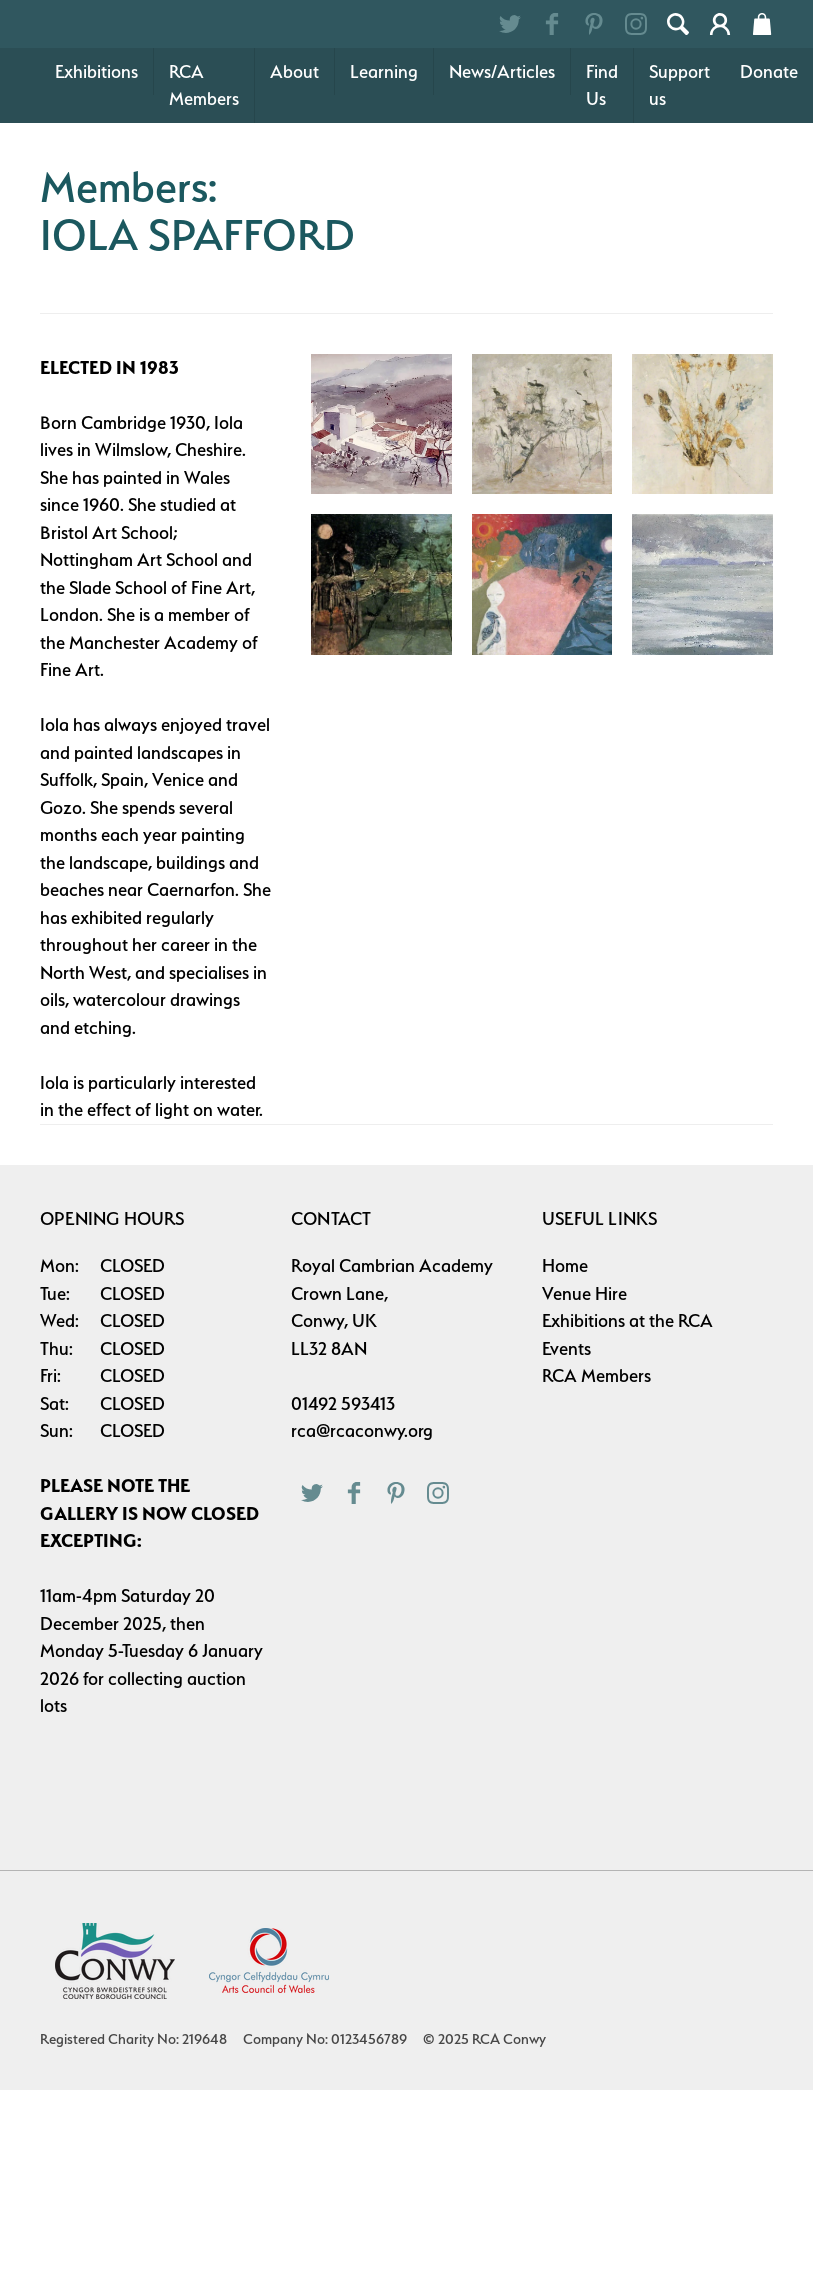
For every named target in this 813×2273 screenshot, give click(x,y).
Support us (679, 185)
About (294, 171)
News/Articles (502, 171)
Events (566, 1448)
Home (565, 1365)
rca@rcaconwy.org (362, 1530)
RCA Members (204, 185)
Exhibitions (96, 171)
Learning (384, 171)
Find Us (602, 185)
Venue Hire (584, 1393)
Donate (769, 171)
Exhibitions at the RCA (627, 1420)
